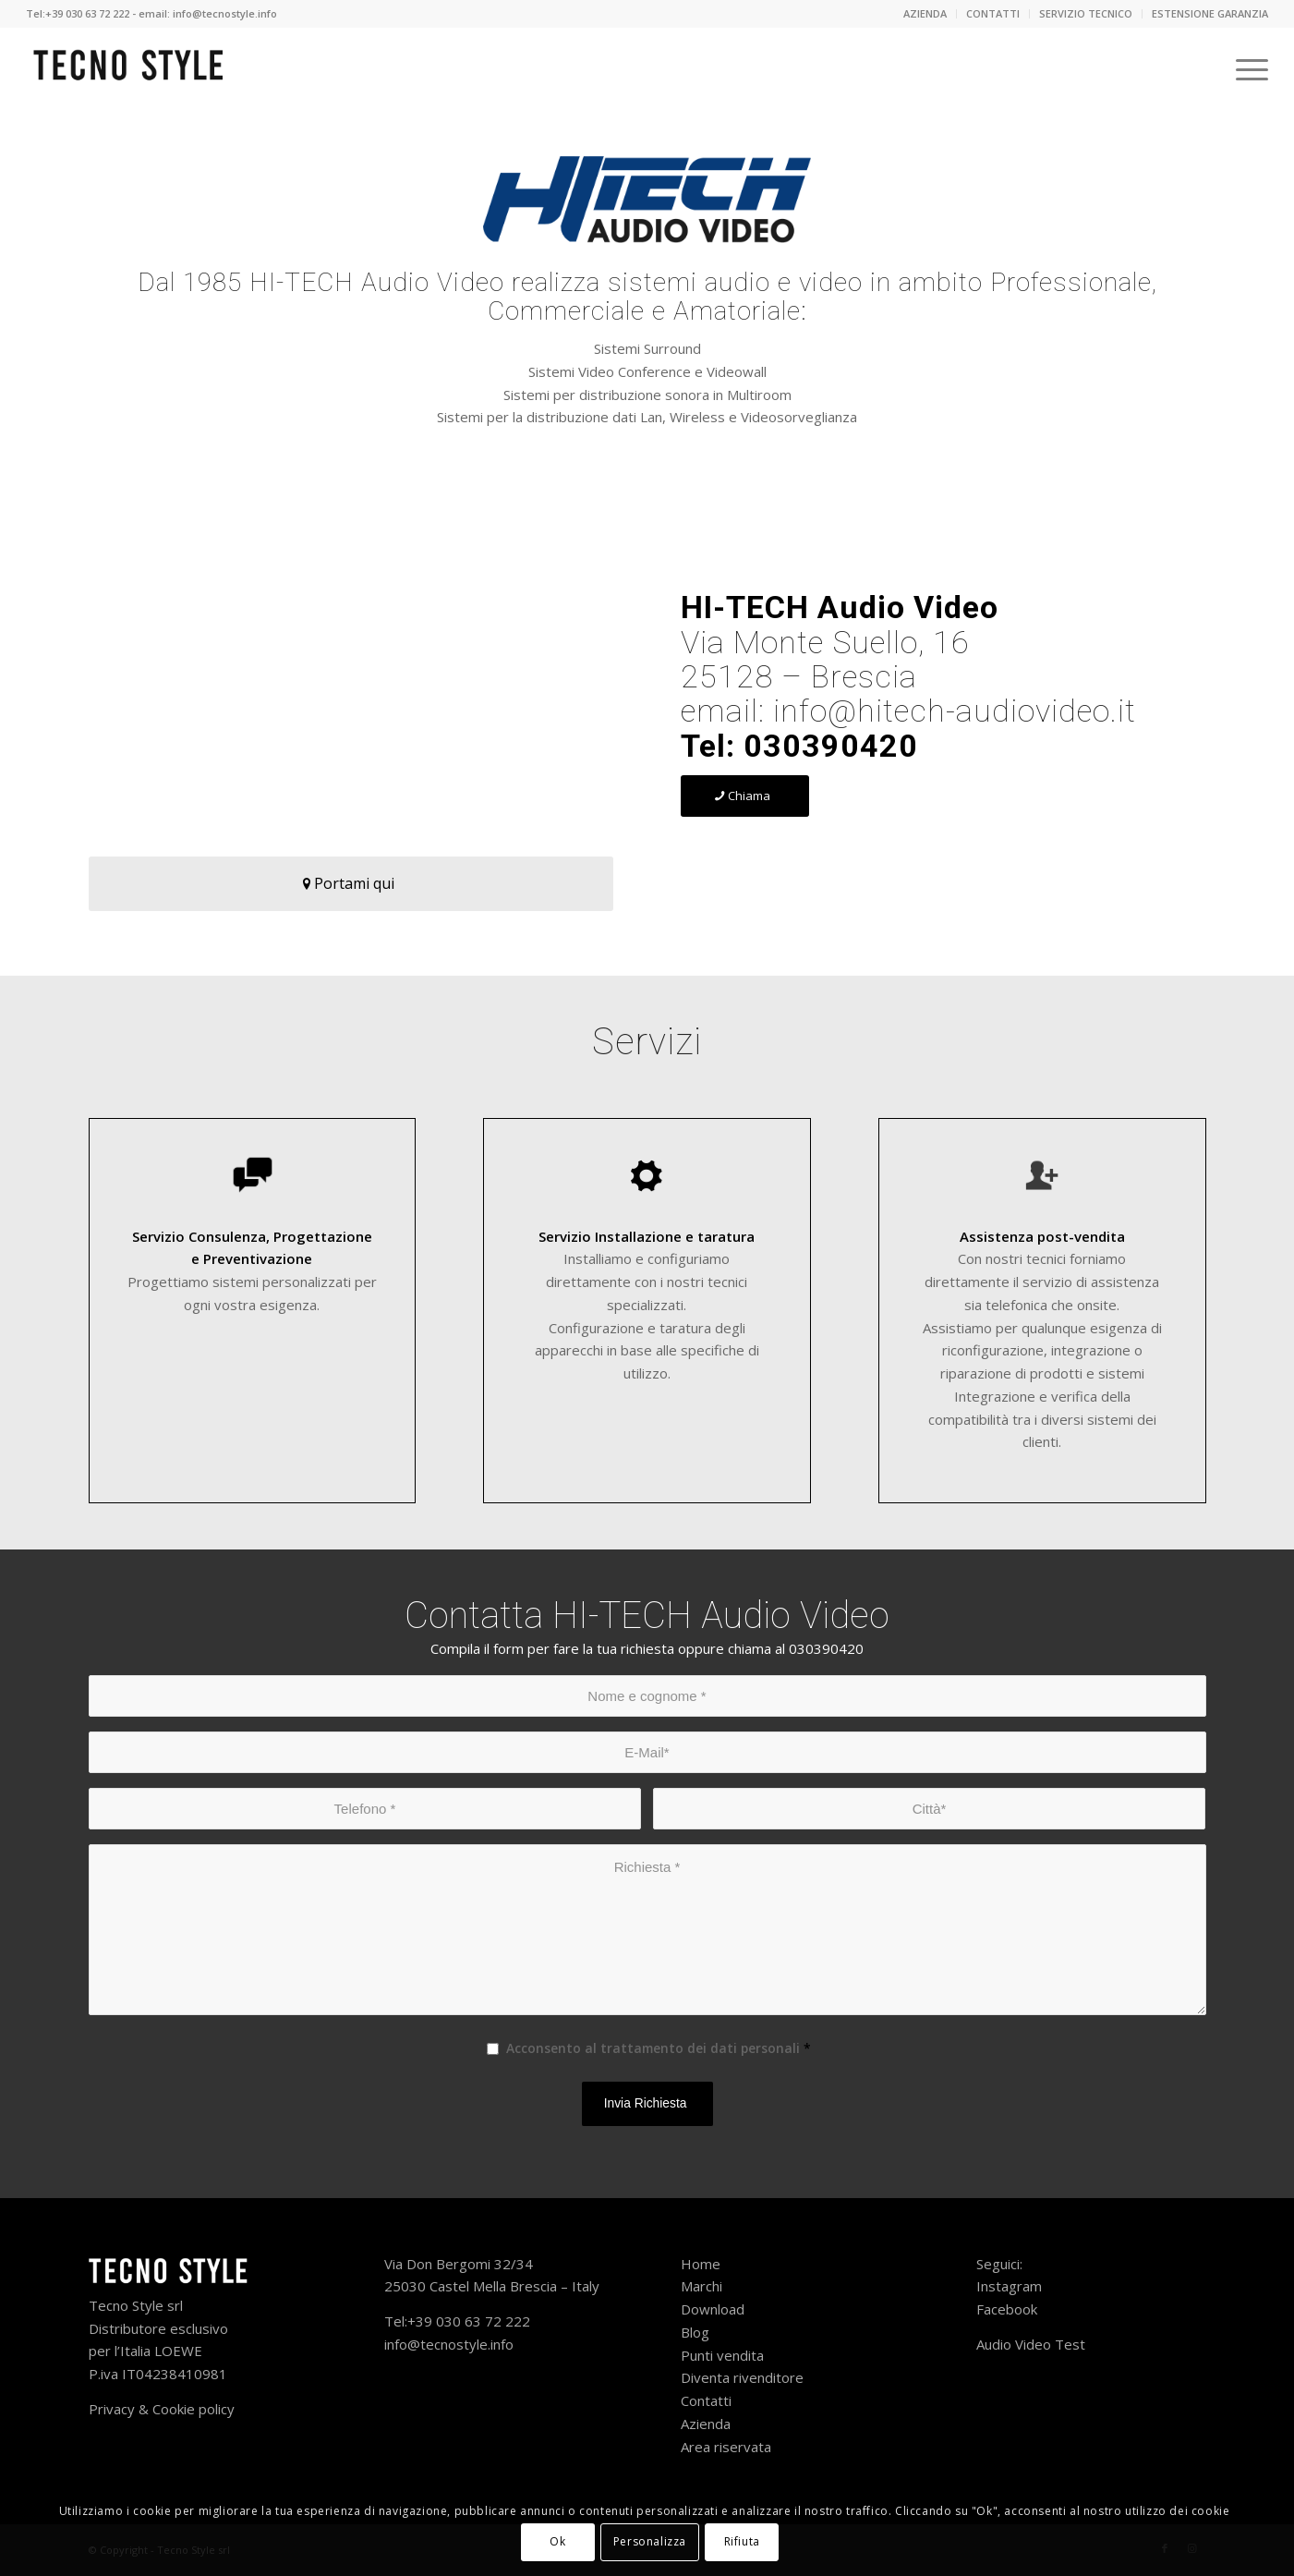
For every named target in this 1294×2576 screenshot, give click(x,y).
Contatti (708, 2400)
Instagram (1009, 2286)
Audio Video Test (1030, 2344)
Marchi (701, 2286)
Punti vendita (724, 2355)
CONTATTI (993, 13)
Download (712, 2309)
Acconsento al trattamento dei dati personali (658, 2048)
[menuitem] (925, 13)
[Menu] (1246, 69)
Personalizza (649, 2541)
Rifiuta (742, 2541)
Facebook (1006, 2309)
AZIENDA (925, 13)
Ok (557, 2541)
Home (700, 2263)
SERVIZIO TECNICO (1085, 13)
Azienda (707, 2423)
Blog (695, 2332)
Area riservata (726, 2446)
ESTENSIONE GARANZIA (1210, 13)
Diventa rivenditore (742, 2377)
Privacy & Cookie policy (162, 2409)
